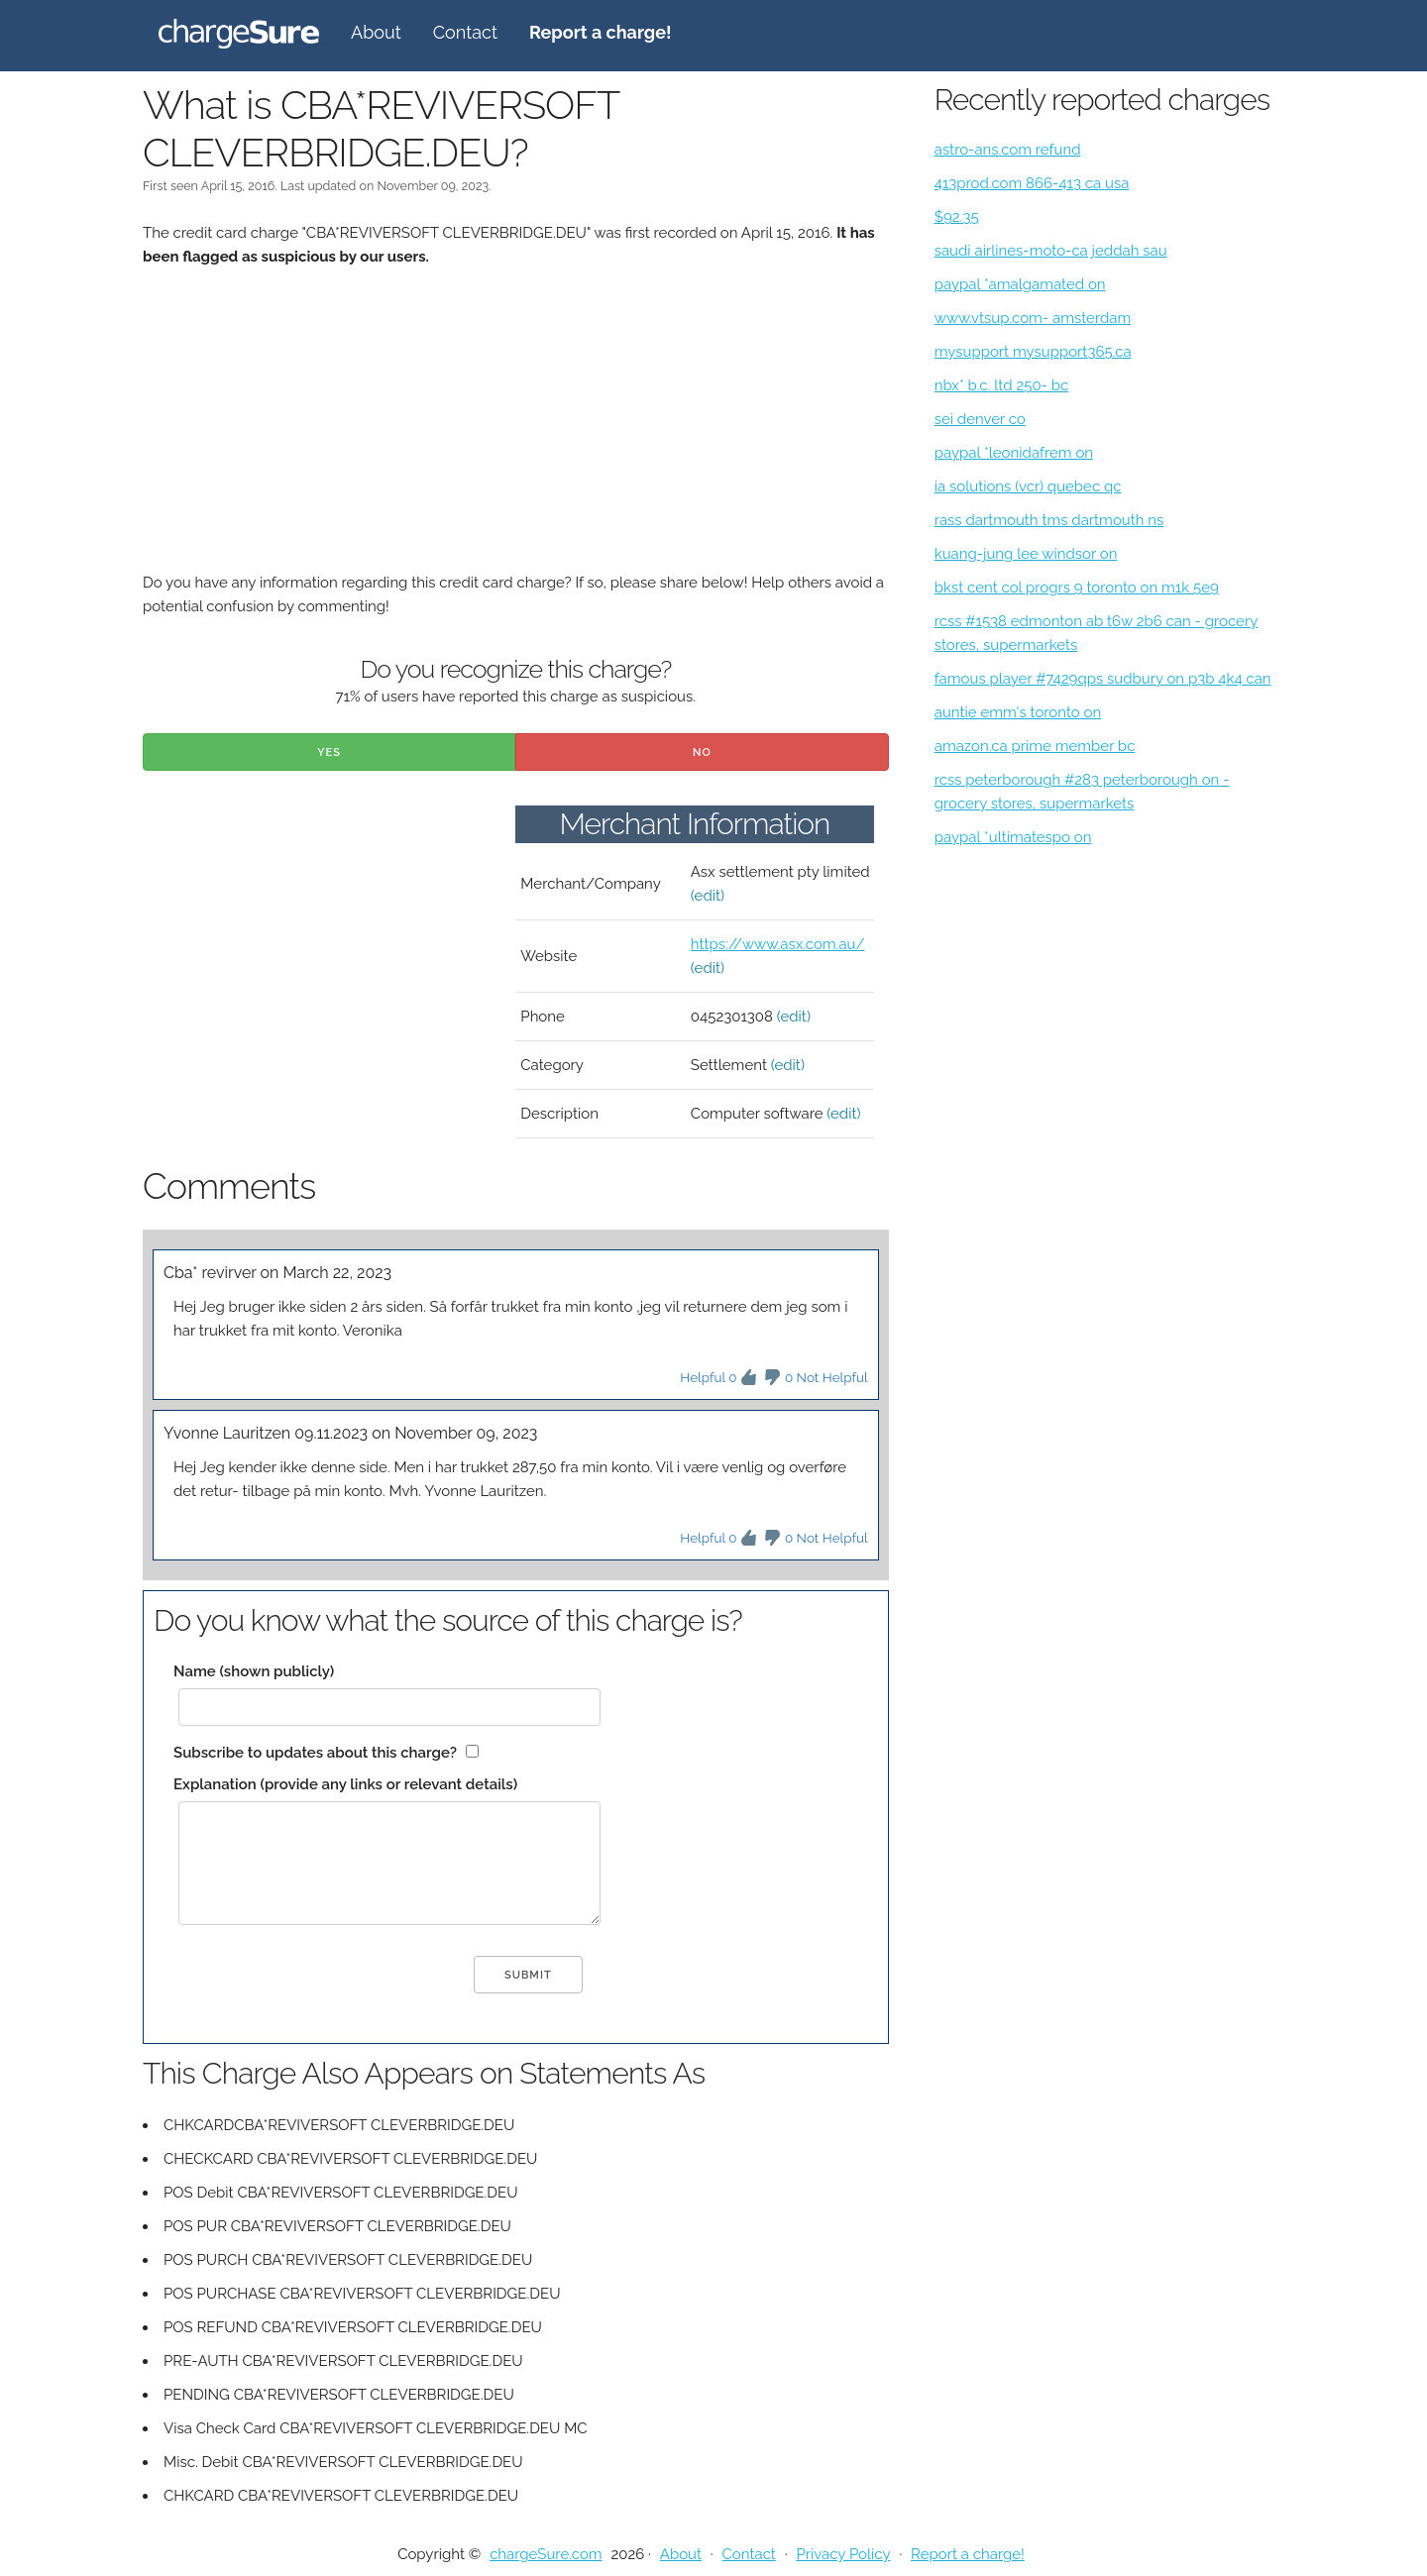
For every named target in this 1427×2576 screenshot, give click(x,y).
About (376, 32)
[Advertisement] (516, 432)
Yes (329, 752)
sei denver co (980, 419)
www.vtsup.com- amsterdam (1033, 318)
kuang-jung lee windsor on (1026, 554)
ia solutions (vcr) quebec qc (1028, 486)
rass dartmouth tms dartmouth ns (1049, 520)
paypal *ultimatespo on (1013, 837)
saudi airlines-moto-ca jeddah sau (1050, 251)
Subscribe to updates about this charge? (315, 1753)
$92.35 (956, 217)
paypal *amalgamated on (1020, 284)
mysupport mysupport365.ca (1033, 352)
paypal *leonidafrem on (1013, 453)
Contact (465, 32)
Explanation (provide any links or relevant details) (345, 1784)
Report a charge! (968, 2554)
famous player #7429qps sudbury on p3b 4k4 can (1102, 679)
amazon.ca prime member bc (1035, 746)
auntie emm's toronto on (1018, 712)
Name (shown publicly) (253, 1671)
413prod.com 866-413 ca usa (1032, 183)
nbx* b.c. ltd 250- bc (1001, 385)
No (702, 752)
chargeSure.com (546, 2554)
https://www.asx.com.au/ (778, 944)
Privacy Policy (843, 2554)
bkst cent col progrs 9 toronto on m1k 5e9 (1076, 587)
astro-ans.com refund (1007, 150)
